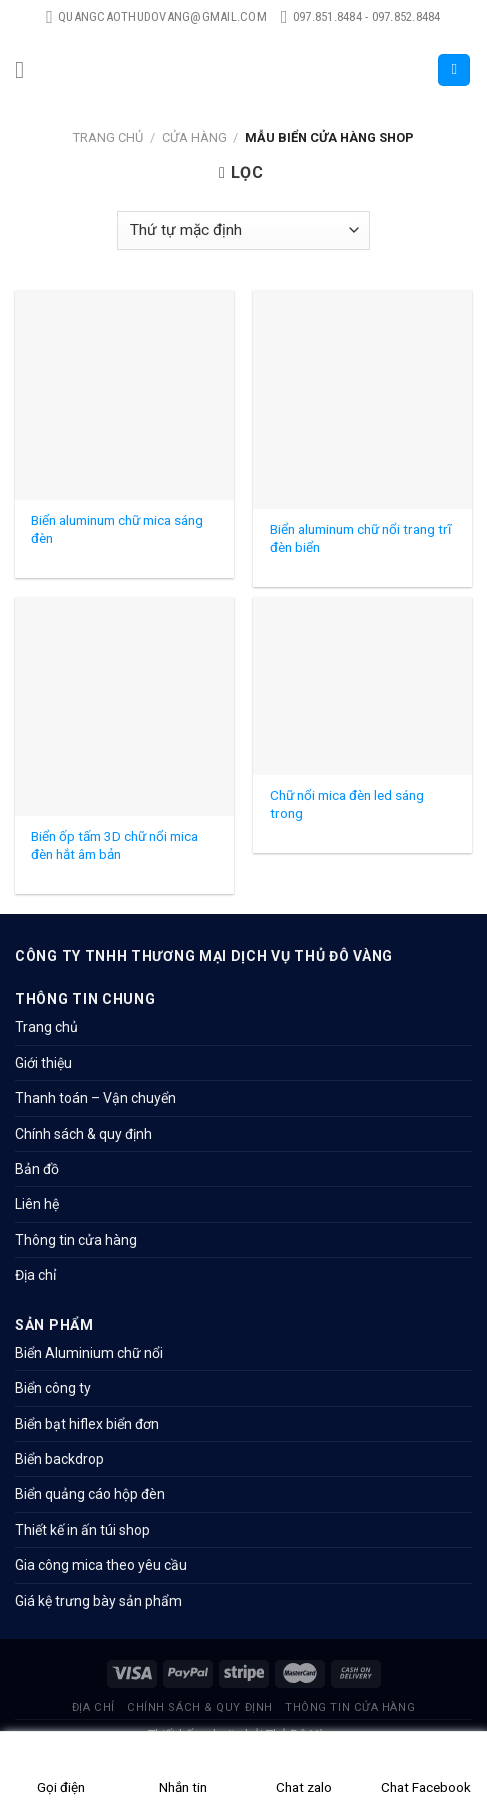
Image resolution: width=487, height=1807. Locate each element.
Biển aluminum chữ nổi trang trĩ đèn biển (360, 538)
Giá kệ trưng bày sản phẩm (98, 1601)
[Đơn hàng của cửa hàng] (243, 230)
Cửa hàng (194, 137)
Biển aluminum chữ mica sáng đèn (117, 529)
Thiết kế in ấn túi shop (82, 1530)
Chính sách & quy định (83, 1134)
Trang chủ (108, 137)
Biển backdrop (59, 1459)
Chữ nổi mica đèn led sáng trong (347, 804)
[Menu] (27, 69)
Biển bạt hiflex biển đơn (87, 1424)
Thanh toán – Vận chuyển (95, 1098)
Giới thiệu (43, 1063)
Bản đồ (37, 1169)
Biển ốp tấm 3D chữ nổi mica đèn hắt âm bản (114, 845)
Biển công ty (53, 1388)
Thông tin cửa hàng (76, 1240)
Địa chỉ (35, 1275)
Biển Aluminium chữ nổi (89, 1353)
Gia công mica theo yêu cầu (101, 1565)
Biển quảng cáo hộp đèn (90, 1494)
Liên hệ (37, 1204)
